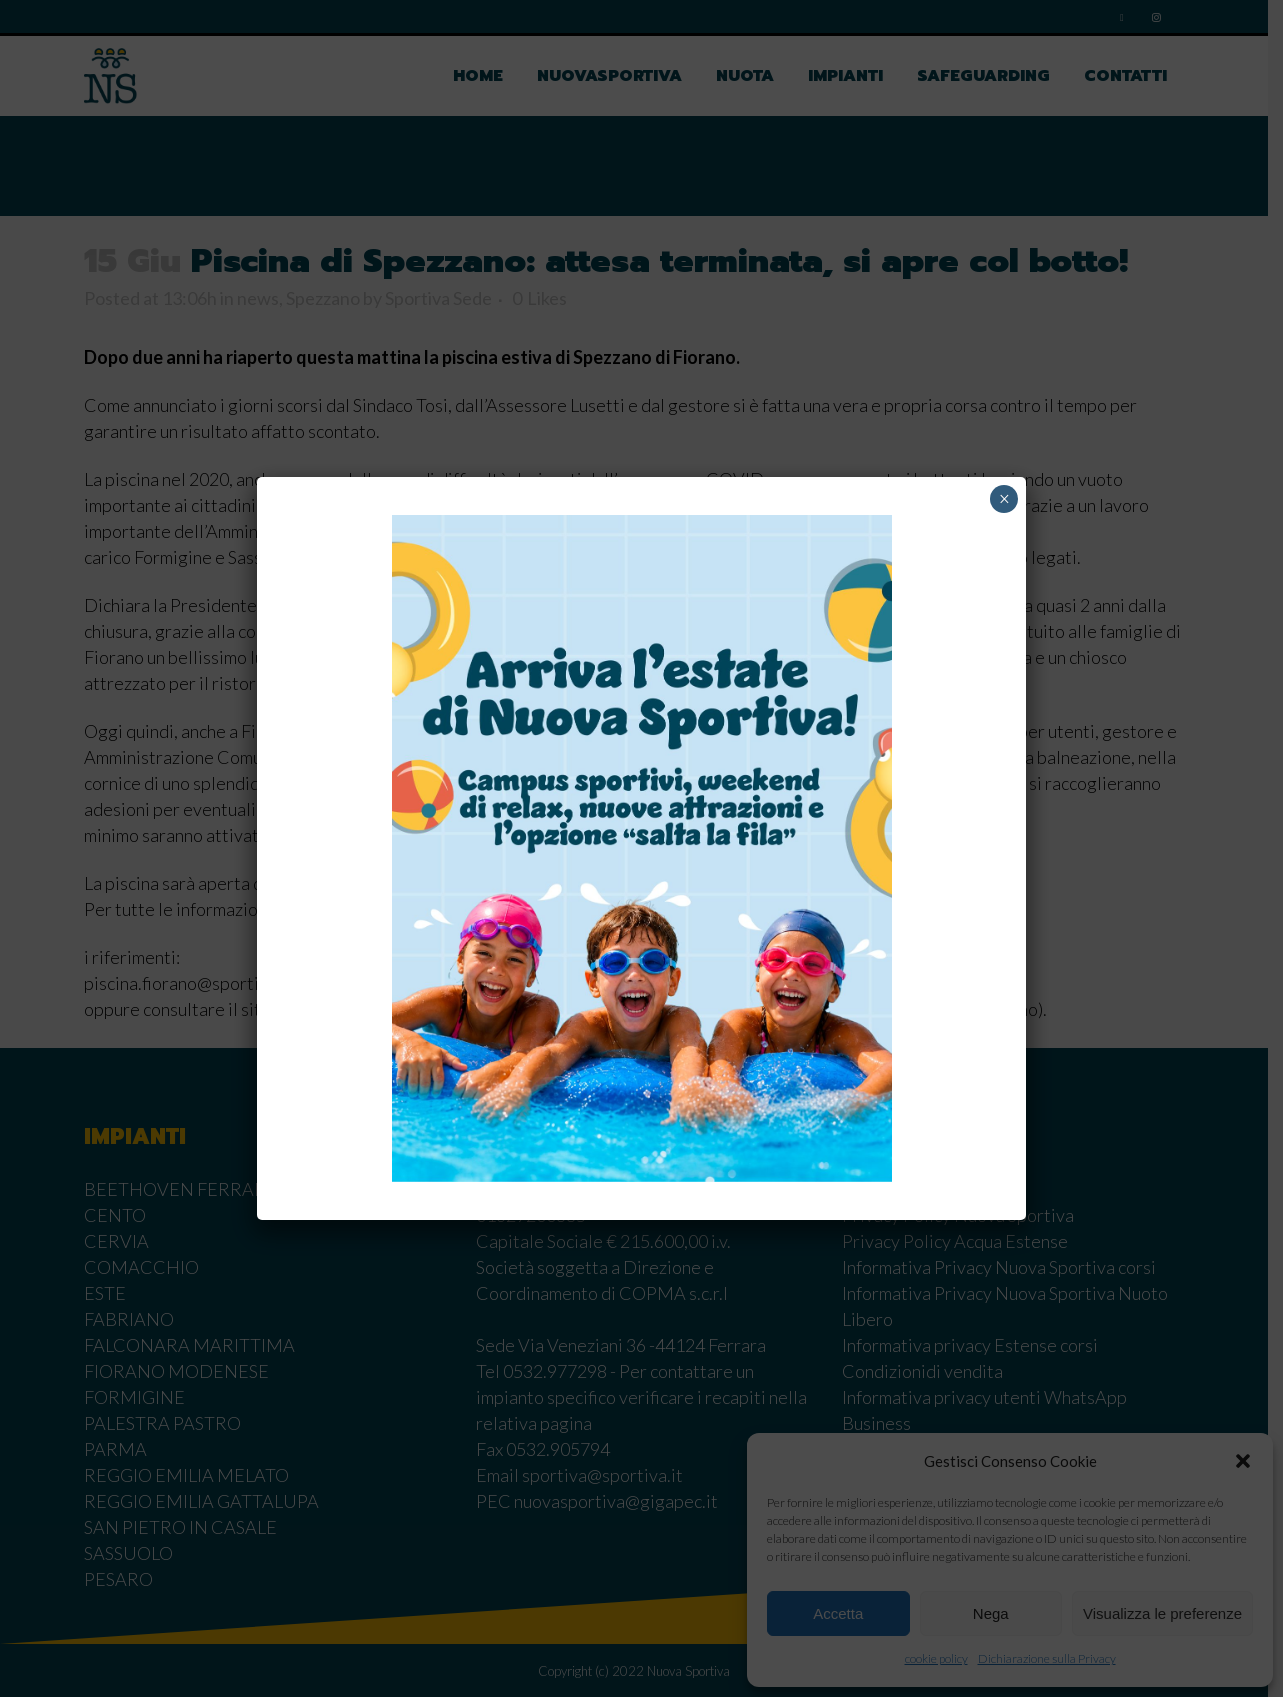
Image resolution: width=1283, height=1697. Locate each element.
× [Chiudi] (1004, 499)
